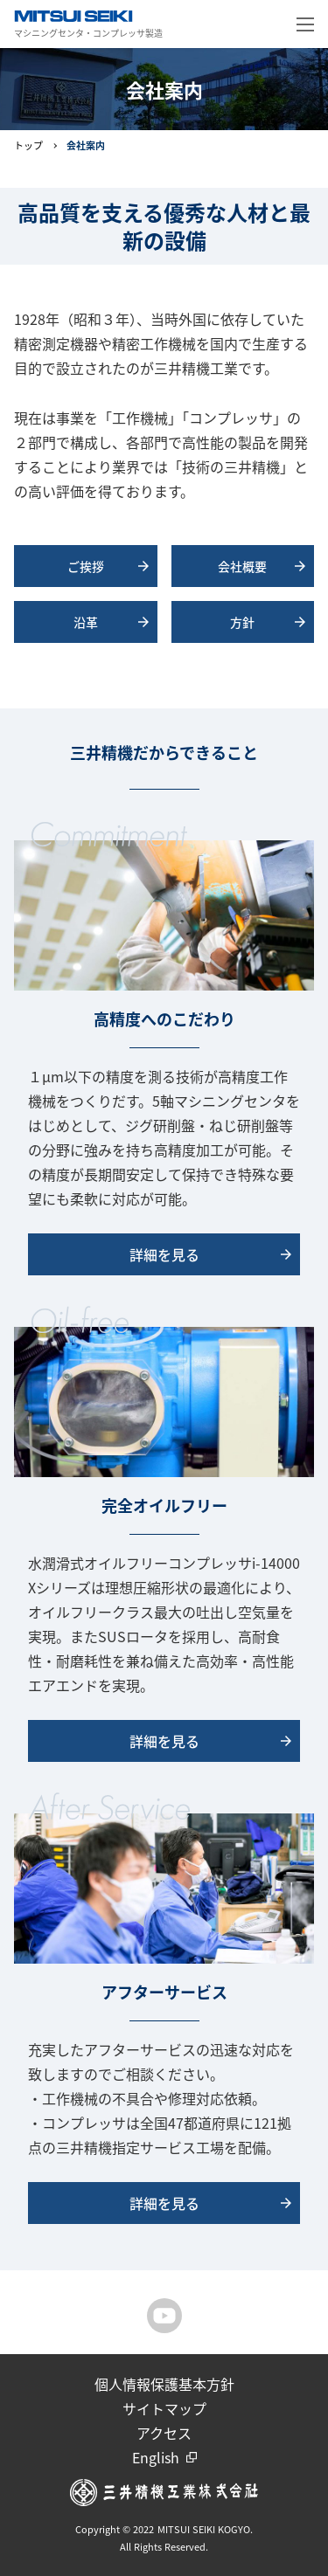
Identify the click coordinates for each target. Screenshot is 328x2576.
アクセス (164, 2432)
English (155, 2457)
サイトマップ (164, 2408)
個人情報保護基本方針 (164, 2384)
